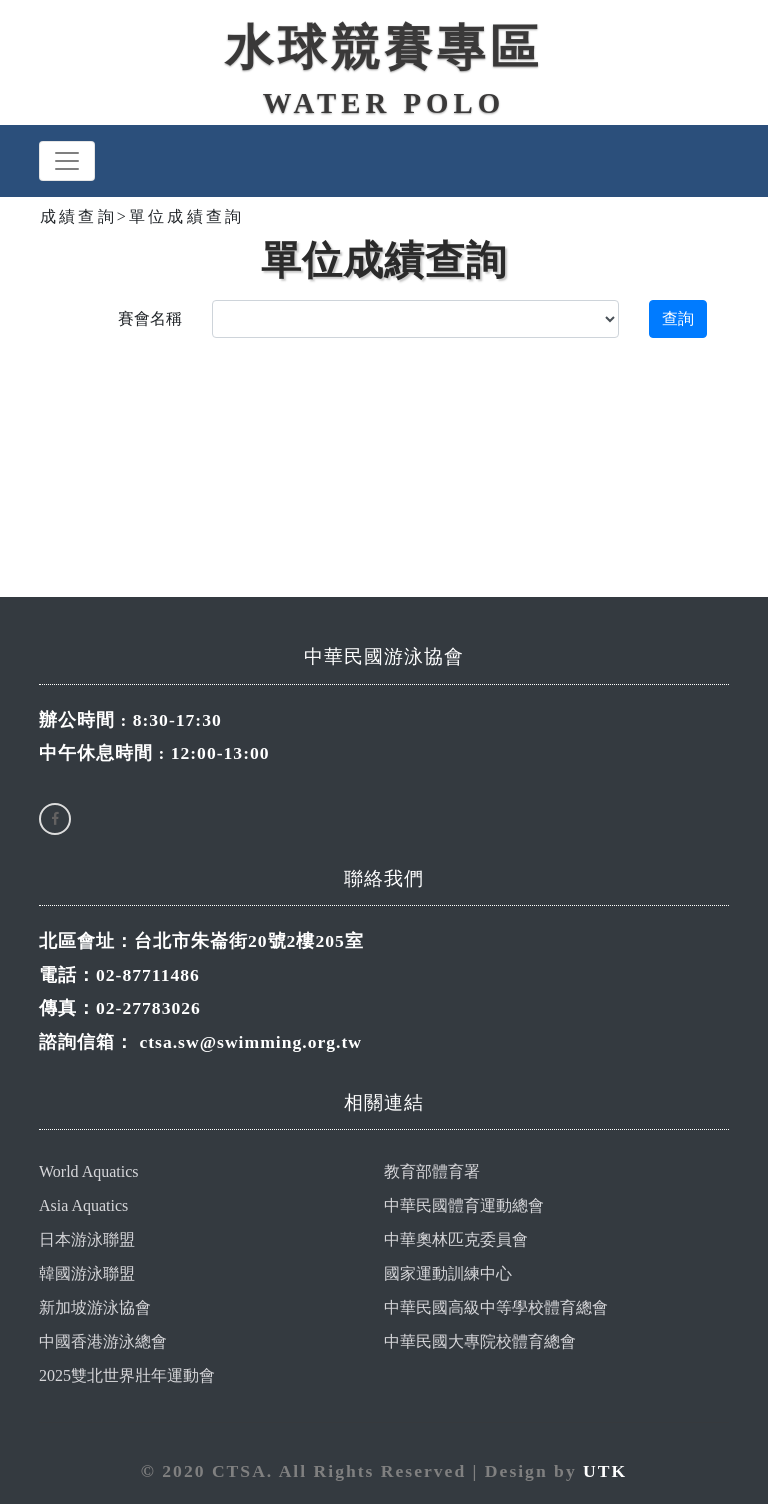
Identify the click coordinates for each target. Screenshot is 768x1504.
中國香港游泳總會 (103, 1341)
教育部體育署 (432, 1171)
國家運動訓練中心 (448, 1273)
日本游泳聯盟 (87, 1239)
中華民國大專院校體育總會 (480, 1341)
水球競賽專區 (384, 47)
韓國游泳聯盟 (87, 1273)
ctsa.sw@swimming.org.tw (250, 1042)
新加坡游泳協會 (95, 1307)
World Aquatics (89, 1171)
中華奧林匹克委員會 (456, 1239)
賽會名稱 (150, 318)
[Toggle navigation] (67, 161)
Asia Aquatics (83, 1205)
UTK (605, 1471)
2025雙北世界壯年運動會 (127, 1375)
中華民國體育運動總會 (464, 1205)
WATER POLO (384, 103)
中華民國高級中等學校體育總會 (496, 1307)
